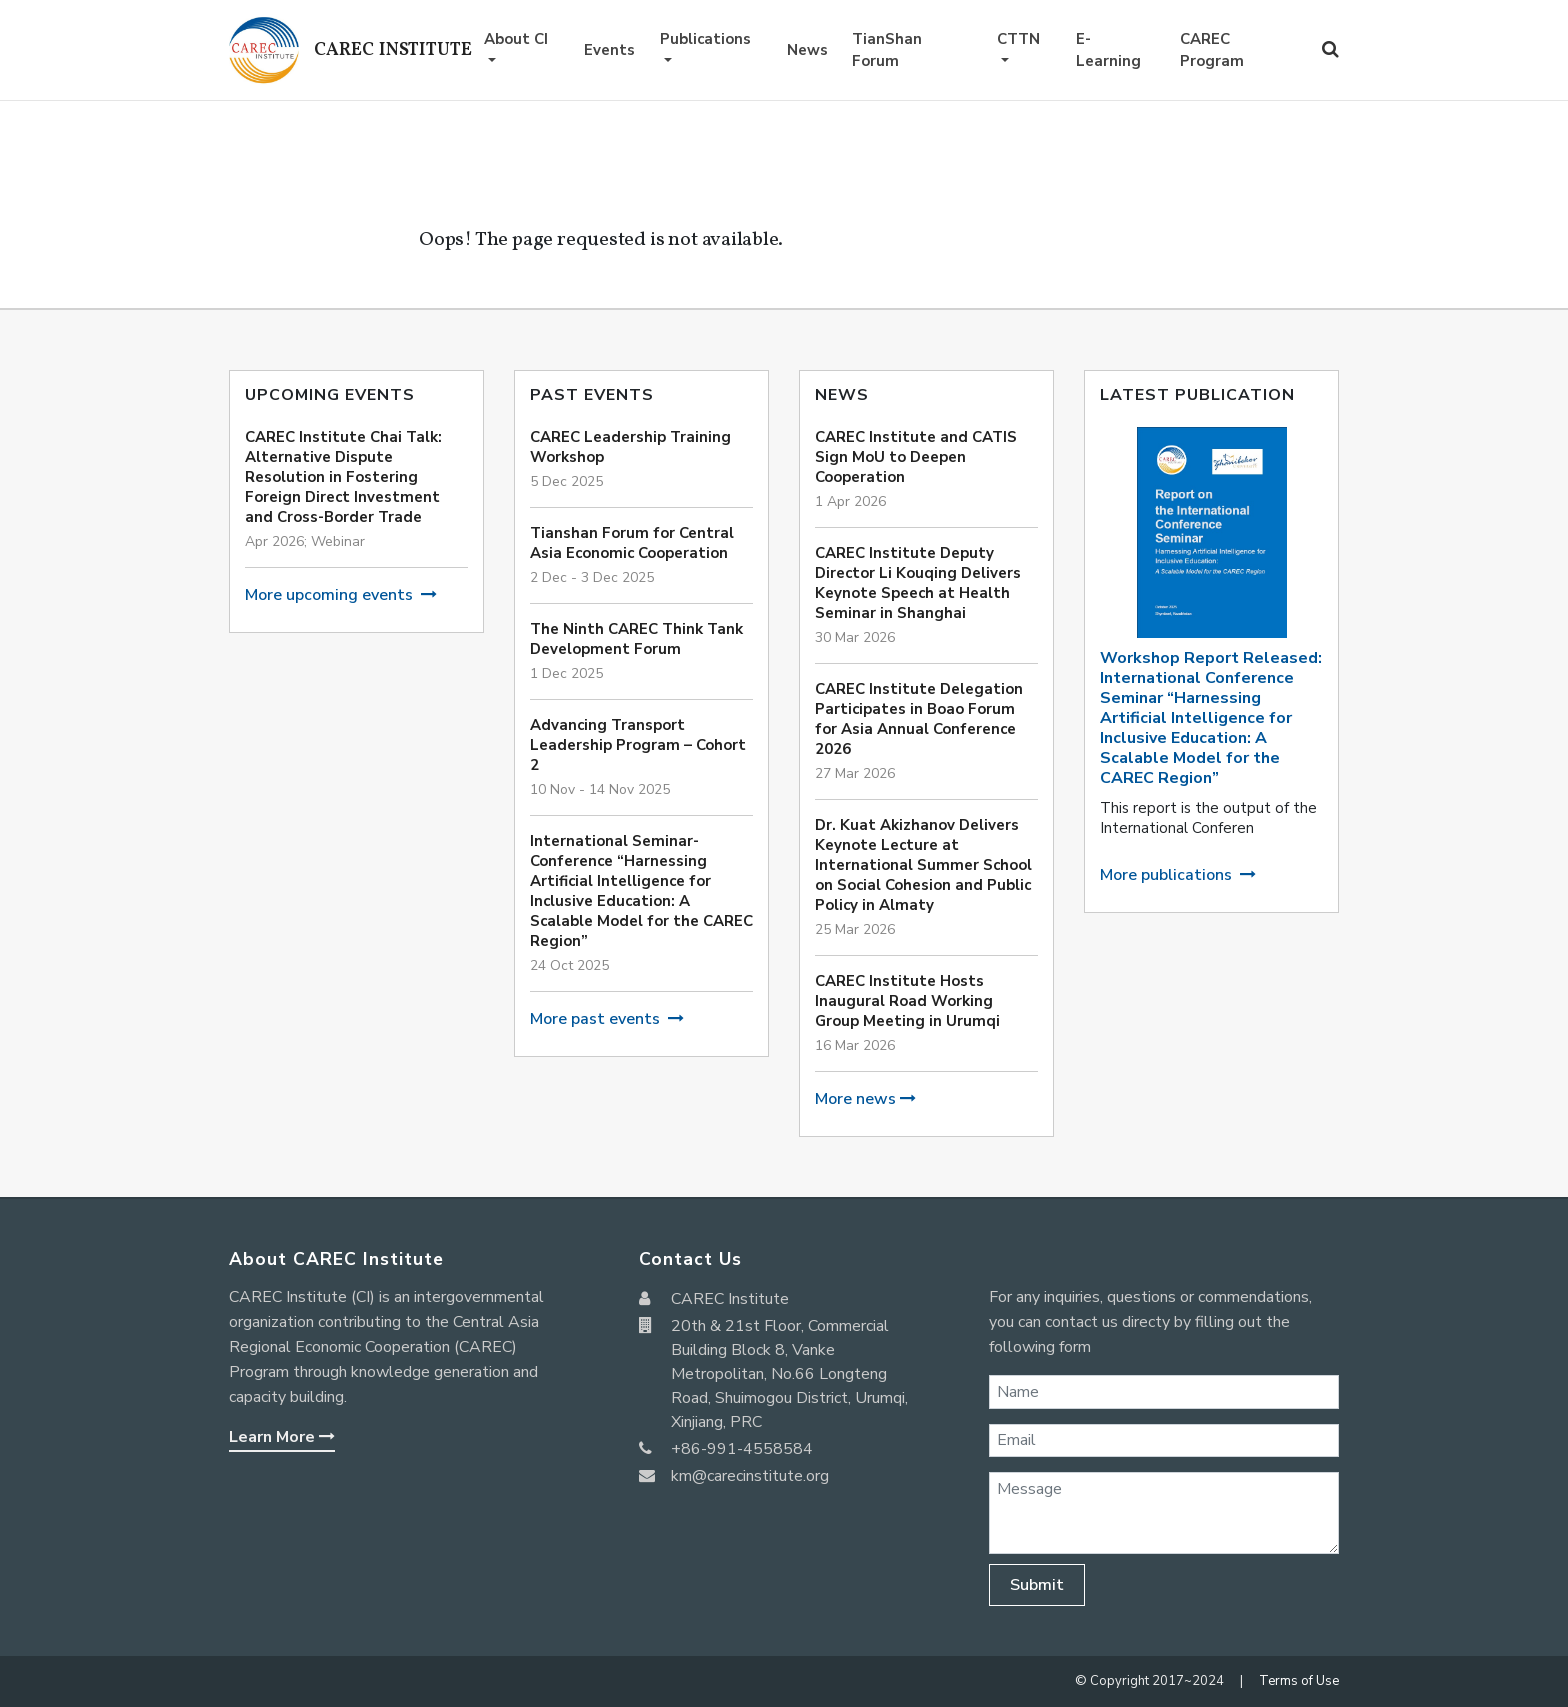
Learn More (282, 1437)
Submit (1037, 1585)
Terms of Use (1299, 1681)
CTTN (1018, 39)
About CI (516, 39)
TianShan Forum (887, 50)
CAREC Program (1212, 50)
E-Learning (1108, 50)
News (807, 50)
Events (609, 50)
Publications (705, 39)
